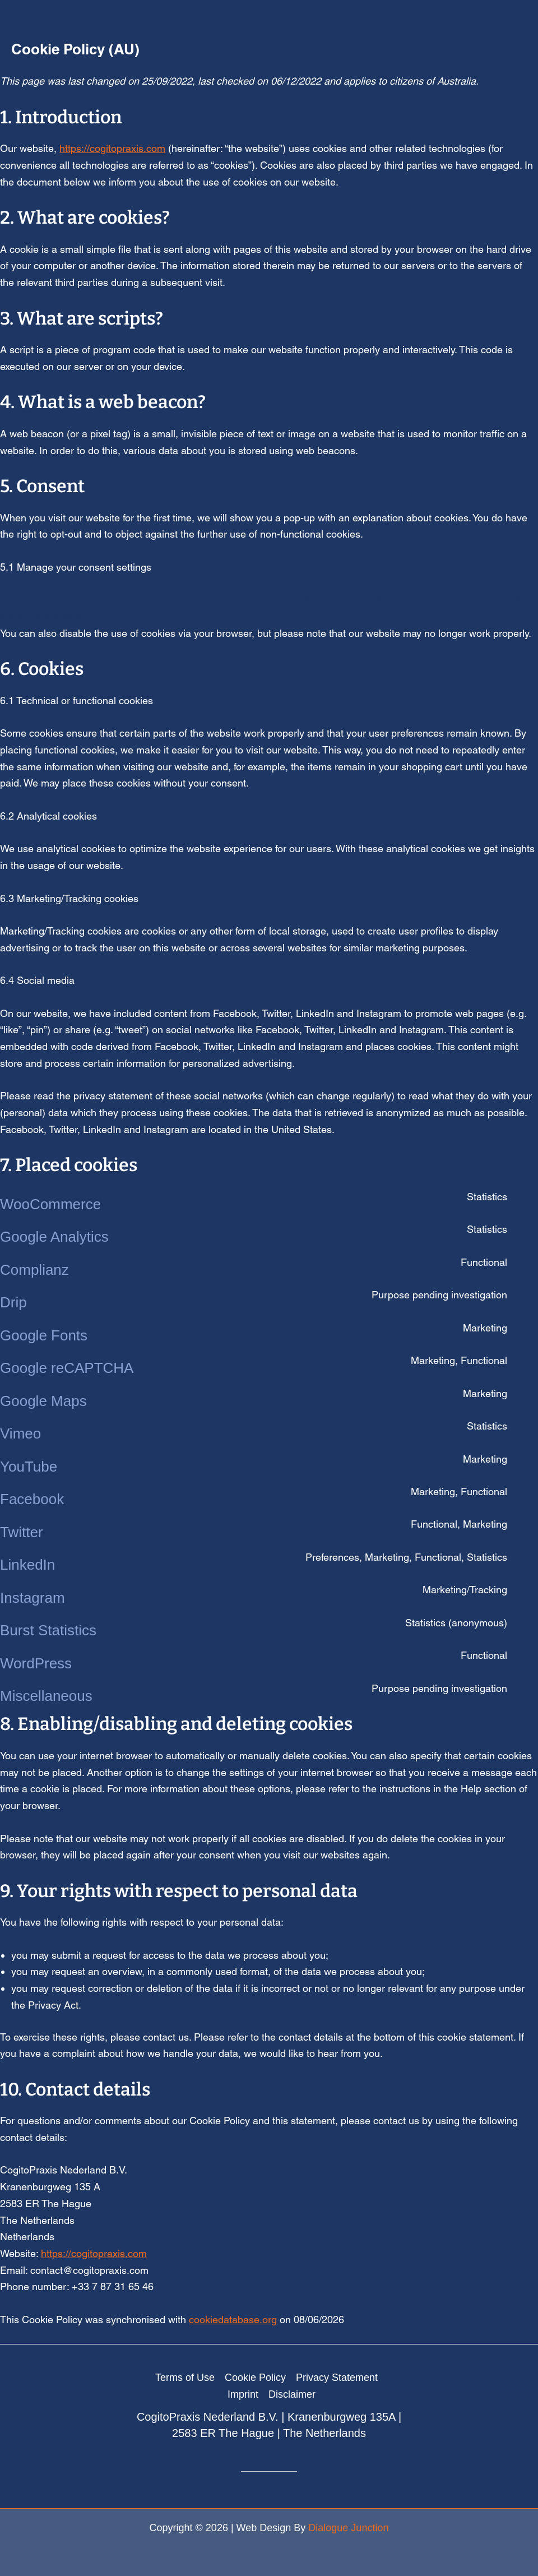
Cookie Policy (255, 2377)
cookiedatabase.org (233, 2319)
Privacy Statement (337, 2377)
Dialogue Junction (348, 2527)
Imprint (243, 2394)
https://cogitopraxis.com (112, 148)
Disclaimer (292, 2394)
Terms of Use (185, 2377)
